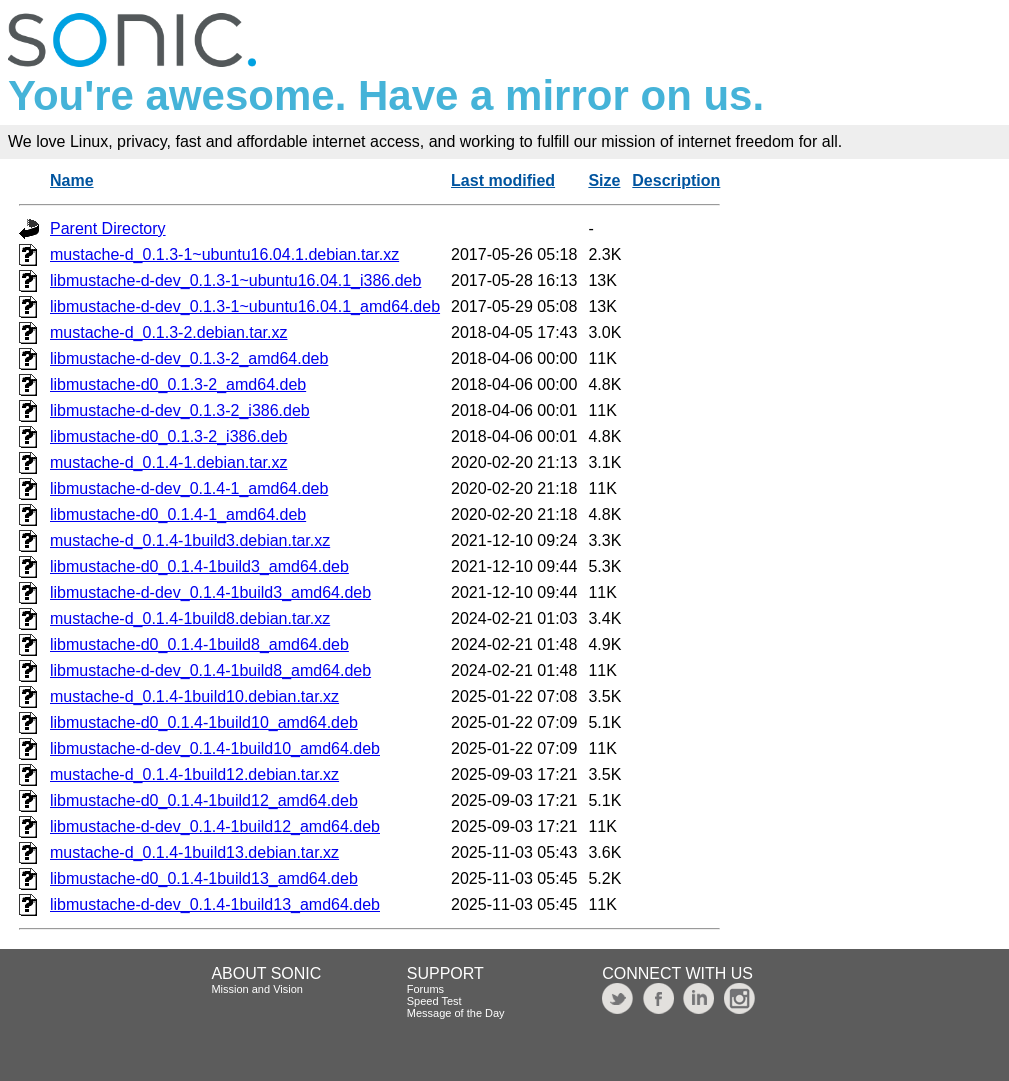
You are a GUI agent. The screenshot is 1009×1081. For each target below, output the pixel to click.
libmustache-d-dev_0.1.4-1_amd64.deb (189, 488)
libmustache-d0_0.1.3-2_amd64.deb (178, 384)
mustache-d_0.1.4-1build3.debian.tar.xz (190, 540)
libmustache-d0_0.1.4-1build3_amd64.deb (199, 566)
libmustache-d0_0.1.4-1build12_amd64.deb (204, 800)
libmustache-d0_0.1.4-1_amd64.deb (178, 514)
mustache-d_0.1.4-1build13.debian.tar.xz (194, 852)
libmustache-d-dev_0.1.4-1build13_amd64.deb (215, 904)
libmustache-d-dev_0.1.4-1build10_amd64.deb (215, 748)
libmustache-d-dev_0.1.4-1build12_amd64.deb (215, 826)
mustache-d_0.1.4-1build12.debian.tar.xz (194, 774)
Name (72, 180)
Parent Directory (108, 228)
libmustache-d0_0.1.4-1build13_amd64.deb (204, 878)
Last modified (503, 180)
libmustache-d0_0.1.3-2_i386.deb (169, 436)
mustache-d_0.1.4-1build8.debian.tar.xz (190, 618)
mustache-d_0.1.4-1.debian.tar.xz (168, 462)
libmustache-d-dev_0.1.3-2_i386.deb (180, 410)
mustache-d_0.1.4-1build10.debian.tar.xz (194, 696)
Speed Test (434, 1001)
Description (676, 180)
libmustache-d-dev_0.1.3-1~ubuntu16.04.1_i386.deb (235, 280)
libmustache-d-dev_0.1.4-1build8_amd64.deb (210, 670)
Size (604, 180)
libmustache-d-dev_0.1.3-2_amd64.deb (189, 358)
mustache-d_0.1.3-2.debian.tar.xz (168, 332)
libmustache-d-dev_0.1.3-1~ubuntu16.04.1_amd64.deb (245, 306)
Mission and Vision (257, 989)
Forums (425, 989)
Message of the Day (456, 1013)
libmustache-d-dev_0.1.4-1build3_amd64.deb (210, 592)
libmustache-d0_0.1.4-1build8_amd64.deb (199, 644)
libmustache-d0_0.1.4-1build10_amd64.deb (204, 722)
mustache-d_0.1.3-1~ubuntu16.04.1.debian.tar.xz (224, 254)
